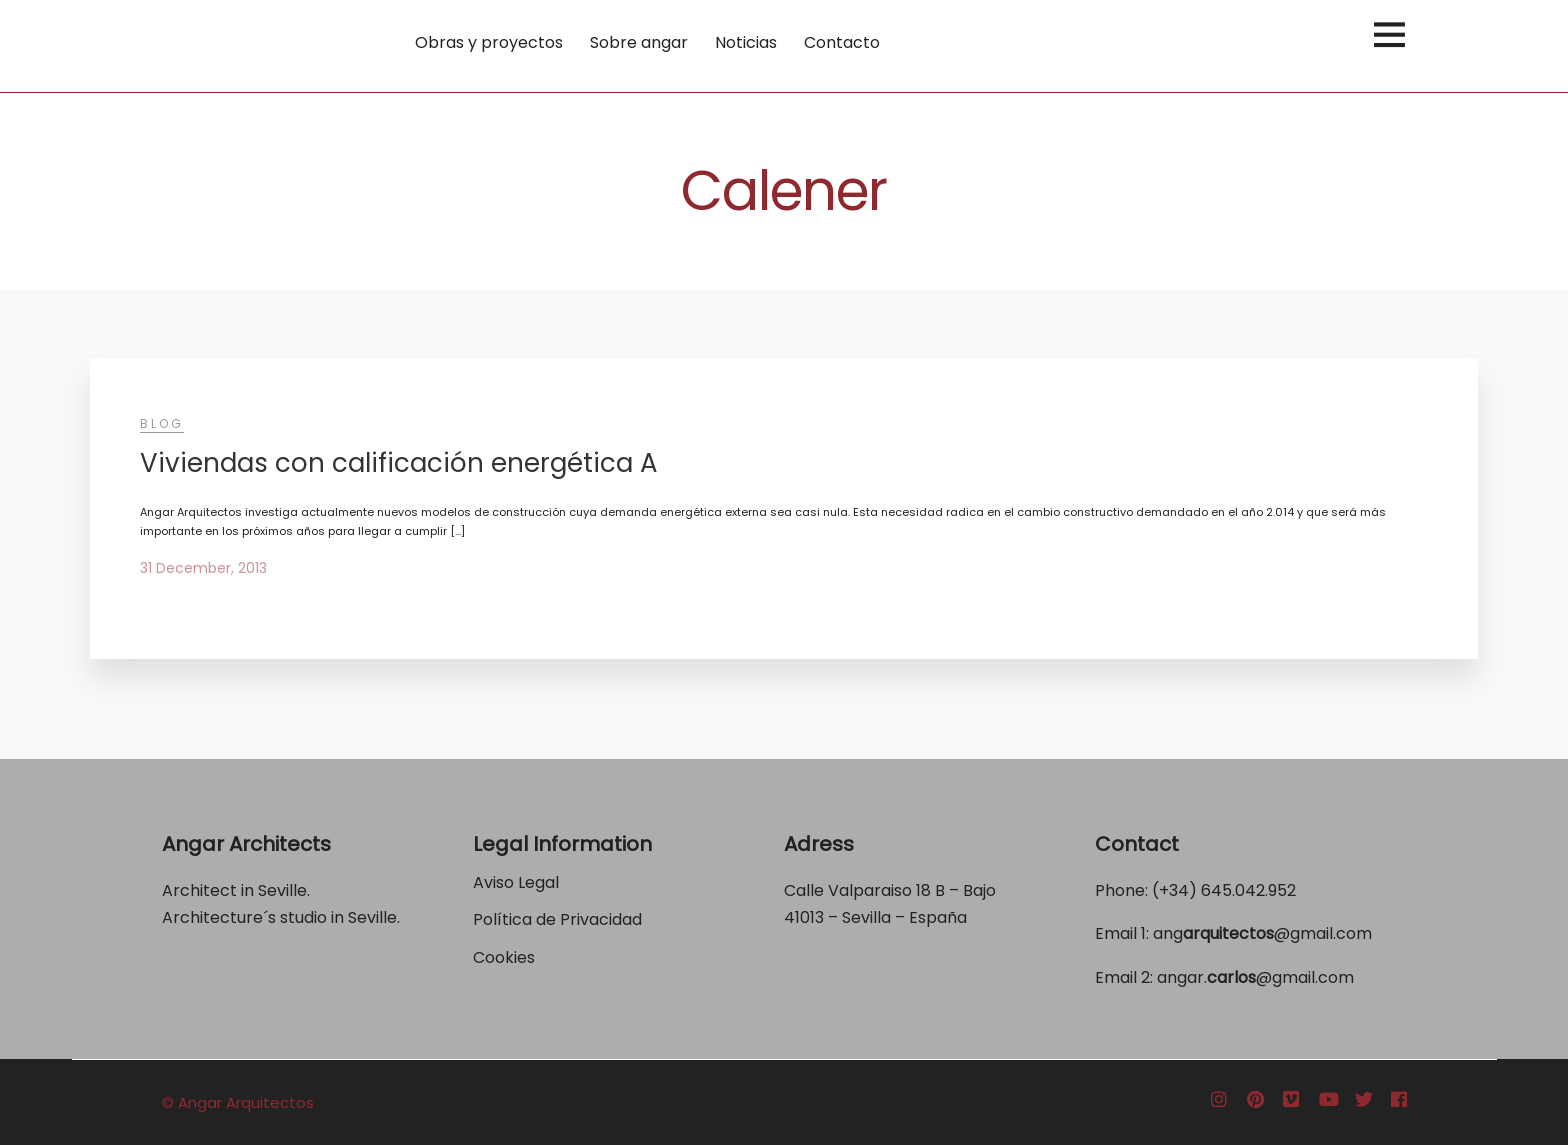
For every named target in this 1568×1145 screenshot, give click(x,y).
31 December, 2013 (203, 568)
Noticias (746, 42)
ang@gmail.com (1262, 933)
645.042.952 (1248, 890)
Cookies (504, 957)
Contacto (842, 42)
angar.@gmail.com (1255, 977)
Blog (162, 423)
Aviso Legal (516, 882)
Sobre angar (639, 42)
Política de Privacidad (559, 919)
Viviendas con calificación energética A (399, 463)
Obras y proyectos (489, 42)
